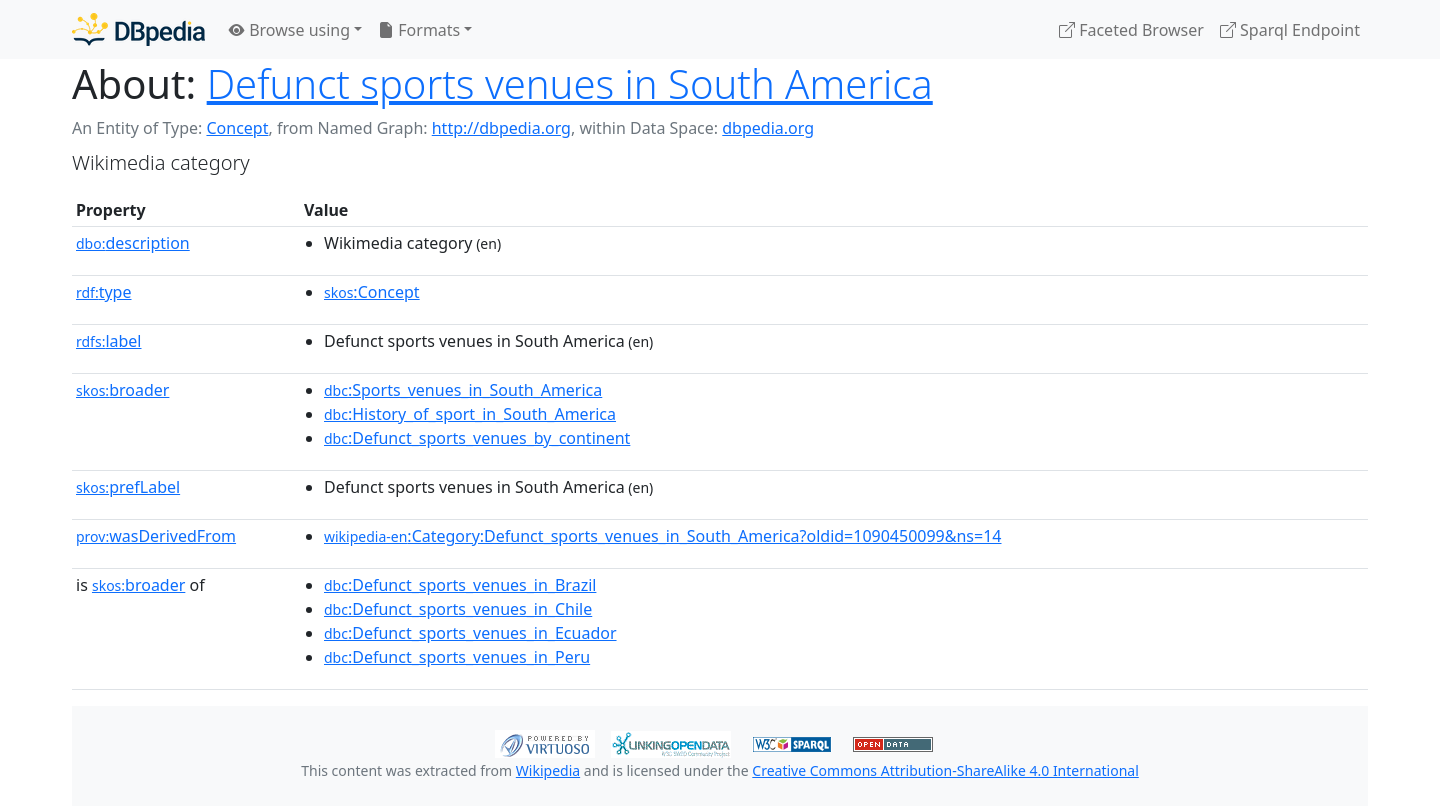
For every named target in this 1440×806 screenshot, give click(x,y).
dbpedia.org (768, 128)
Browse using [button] (289, 30)
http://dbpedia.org (501, 128)
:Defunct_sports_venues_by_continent (477, 438)
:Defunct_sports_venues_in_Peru (457, 657)
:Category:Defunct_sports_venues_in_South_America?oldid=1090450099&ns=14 (663, 536)
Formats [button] (419, 30)
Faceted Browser (1131, 30)
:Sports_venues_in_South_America (463, 390)
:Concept (372, 292)
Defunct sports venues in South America (570, 83)
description (133, 243)
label (109, 341)
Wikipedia (548, 770)
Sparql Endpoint (1290, 30)
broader (122, 390)
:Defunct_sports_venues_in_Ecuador (470, 633)
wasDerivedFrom (156, 536)
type (104, 292)
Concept (237, 128)
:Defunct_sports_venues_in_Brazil (460, 585)
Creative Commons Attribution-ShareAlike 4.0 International (945, 770)
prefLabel (128, 487)
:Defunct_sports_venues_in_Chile (458, 609)
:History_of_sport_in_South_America (470, 414)
